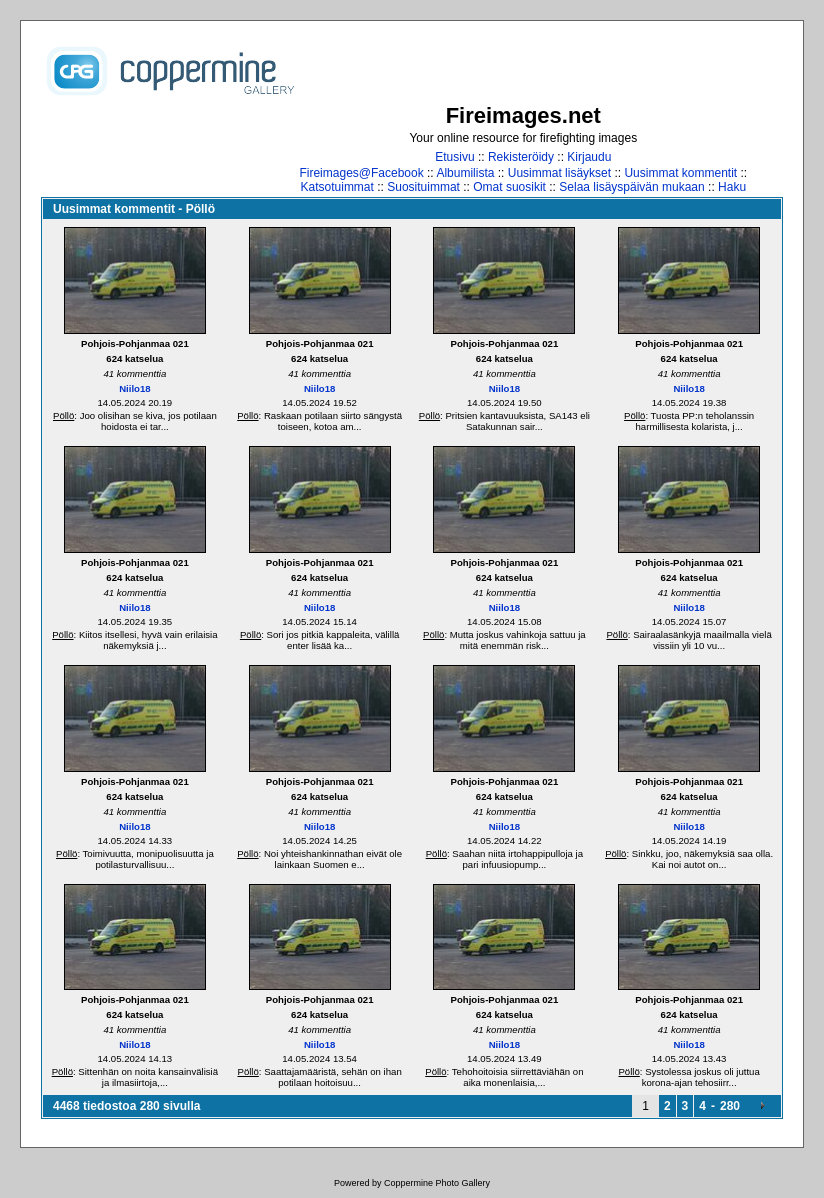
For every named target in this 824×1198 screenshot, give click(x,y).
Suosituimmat (423, 187)
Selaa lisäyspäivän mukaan (631, 187)
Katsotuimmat (337, 187)
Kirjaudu (589, 157)
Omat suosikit (509, 187)
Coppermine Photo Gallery (437, 1183)
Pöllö (63, 415)
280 (730, 1106)
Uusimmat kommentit (680, 173)
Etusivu (454, 157)
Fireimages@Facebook (361, 173)
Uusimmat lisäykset (559, 173)
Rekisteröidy (521, 157)
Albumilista (465, 173)
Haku (732, 187)
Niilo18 (134, 388)
